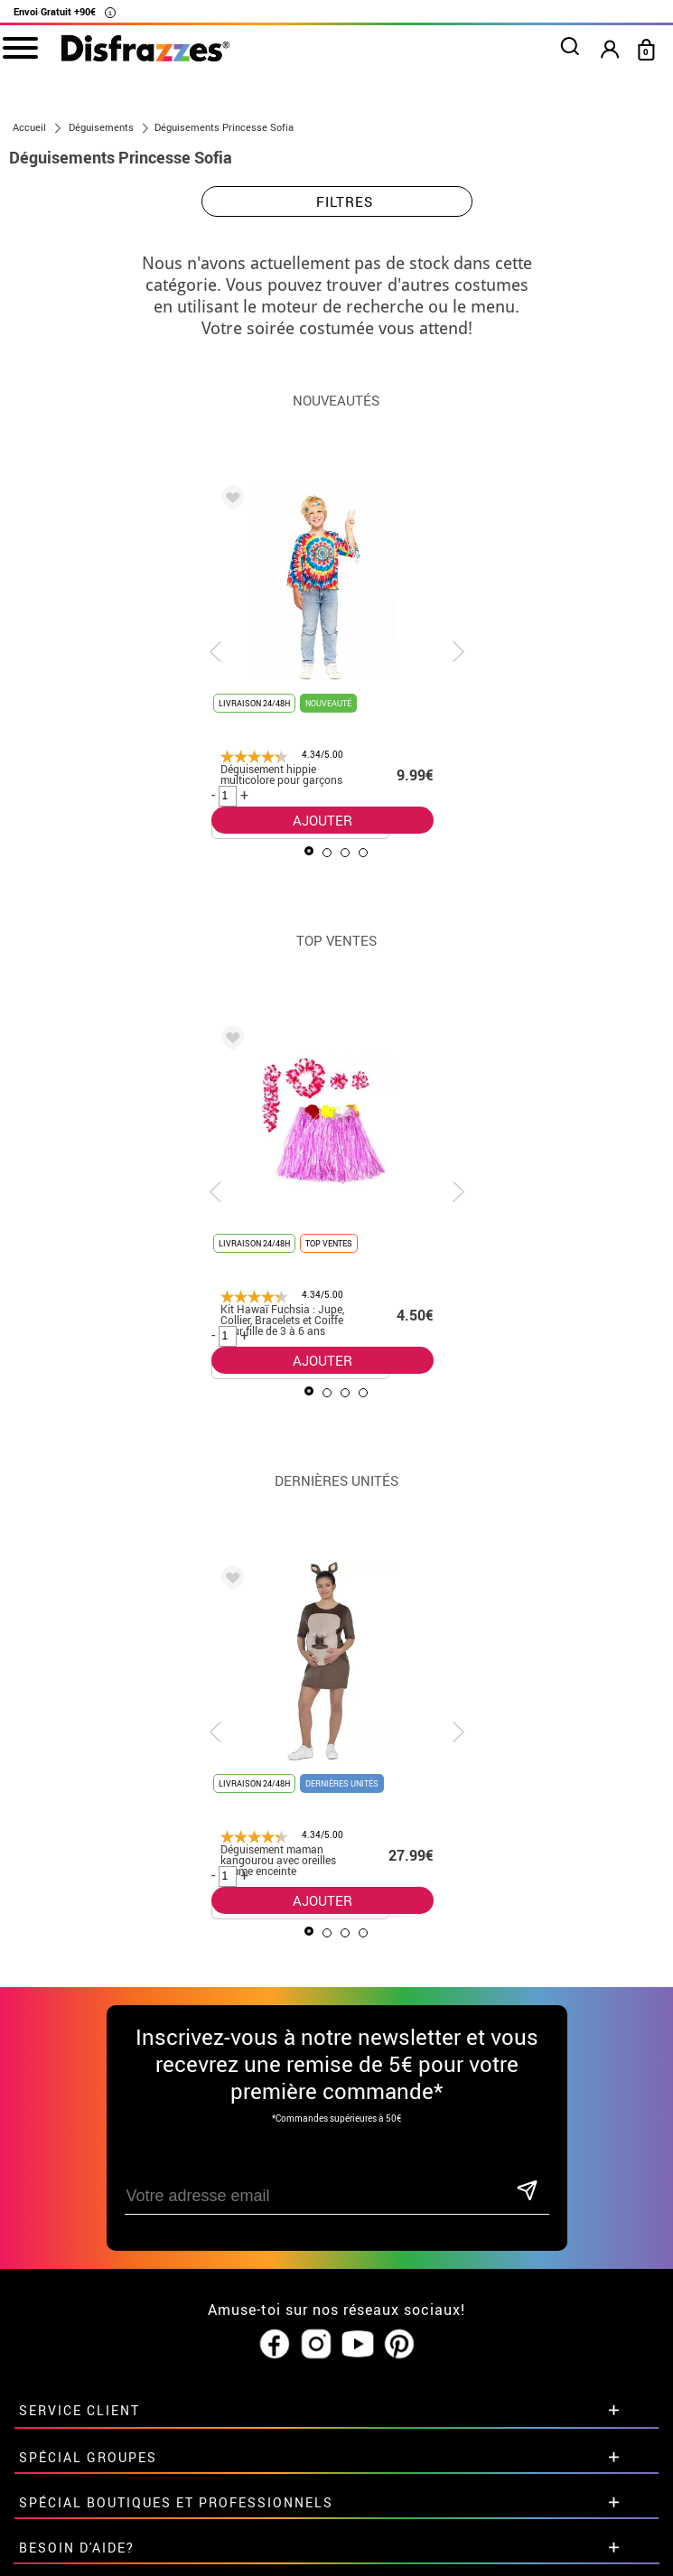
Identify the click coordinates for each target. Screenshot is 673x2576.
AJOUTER (322, 820)
